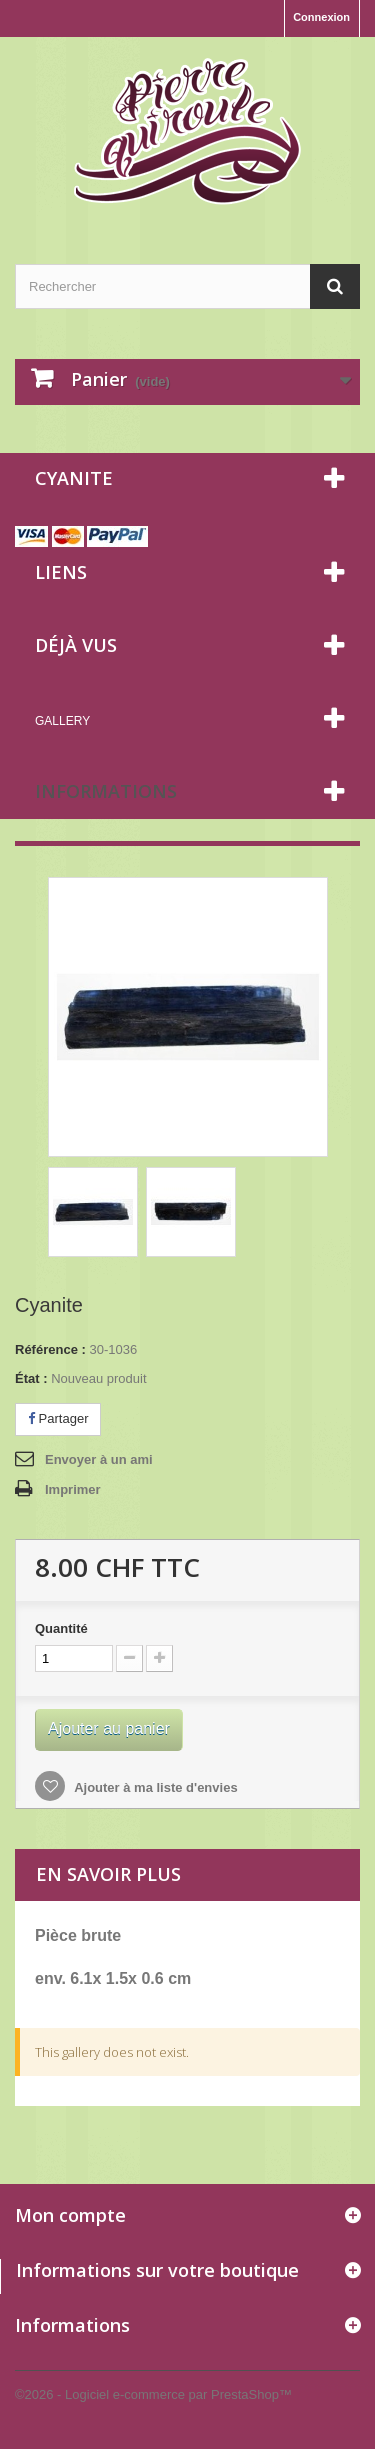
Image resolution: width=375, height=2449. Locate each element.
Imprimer (73, 1489)
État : (31, 1378)
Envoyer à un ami (99, 1459)
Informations (106, 791)
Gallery (62, 721)
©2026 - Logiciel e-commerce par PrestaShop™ (153, 2394)
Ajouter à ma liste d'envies (154, 1787)
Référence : (50, 1349)
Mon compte (70, 2215)
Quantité (61, 1628)
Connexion (321, 17)
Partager (58, 1418)
